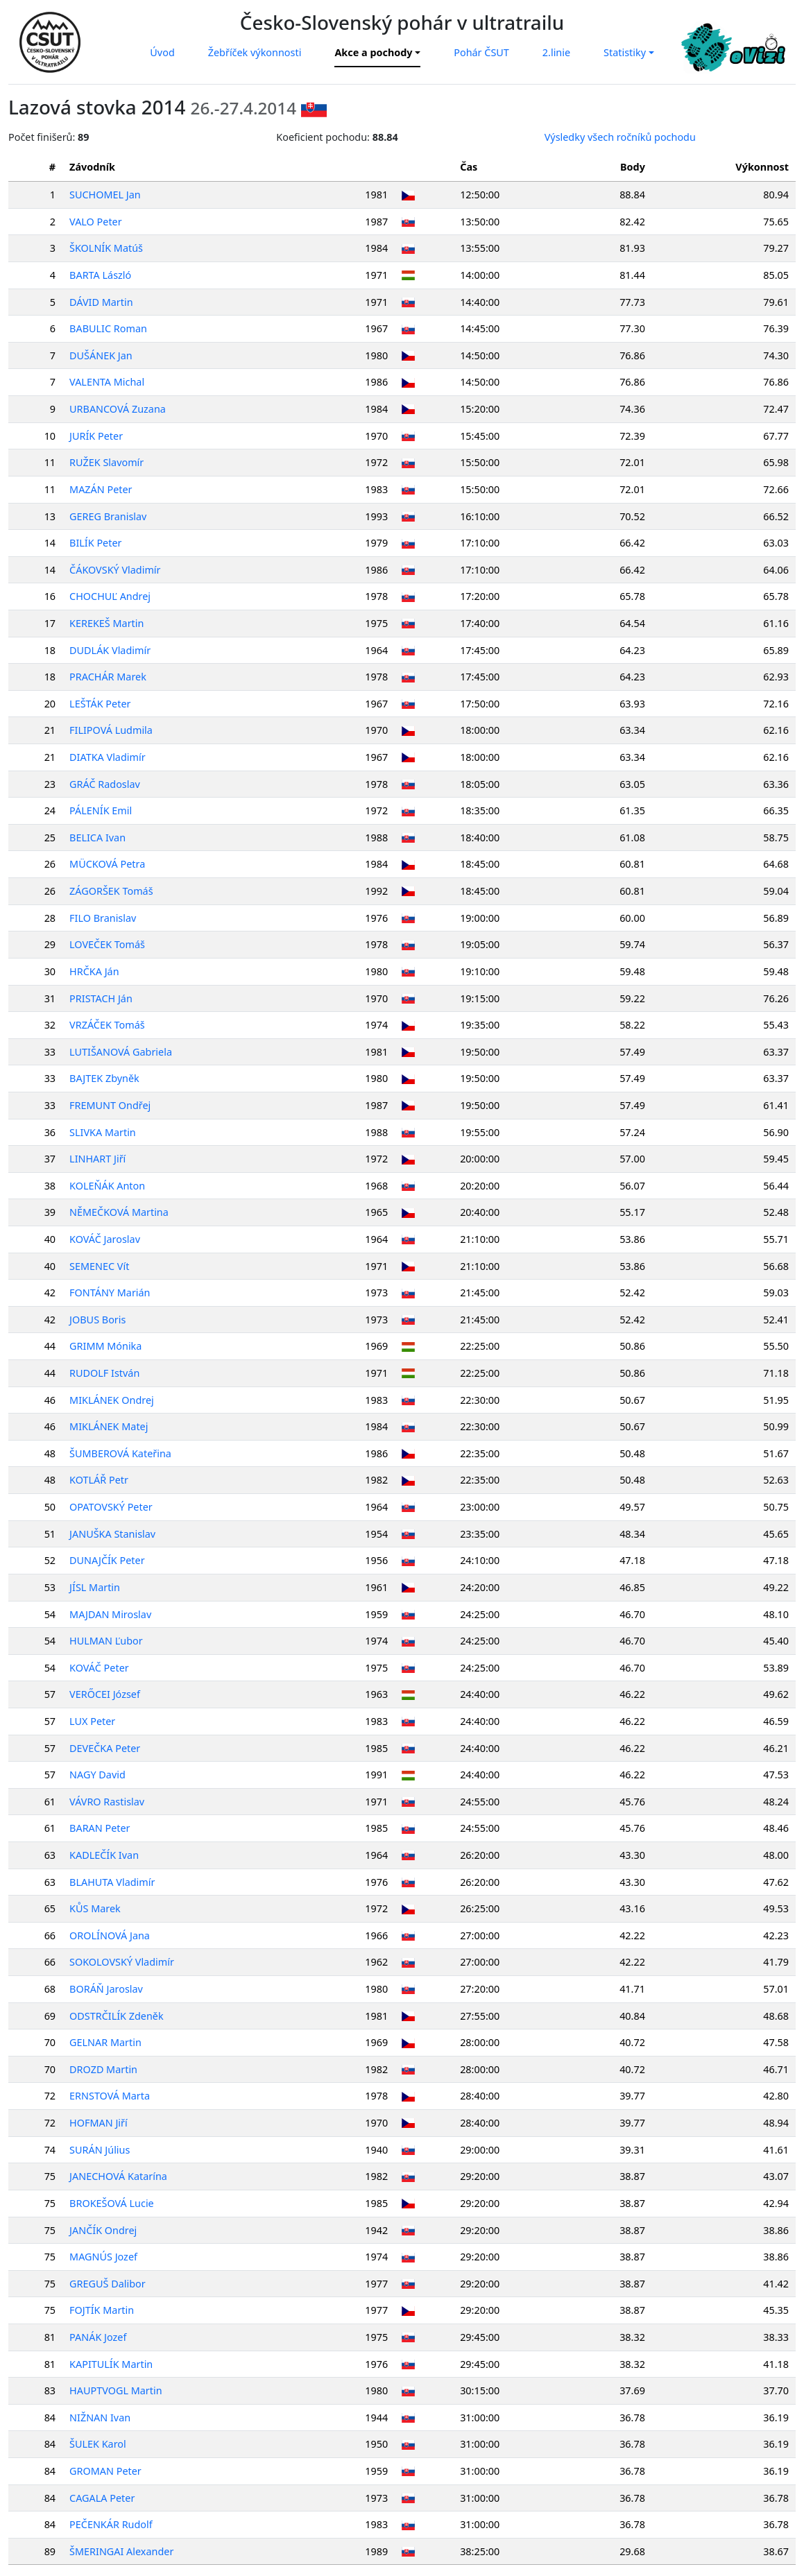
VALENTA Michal (107, 381)
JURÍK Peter (96, 436)
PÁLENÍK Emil (101, 810)
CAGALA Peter (102, 2498)
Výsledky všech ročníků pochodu (620, 137)
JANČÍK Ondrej (103, 2230)
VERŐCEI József (105, 1694)
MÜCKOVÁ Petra (108, 863)
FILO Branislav (103, 918)
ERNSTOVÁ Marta (110, 2095)
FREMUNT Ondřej (110, 1105)
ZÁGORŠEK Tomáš (111, 891)
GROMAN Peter (106, 2471)
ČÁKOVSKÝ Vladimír (115, 569)
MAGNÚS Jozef (104, 2256)
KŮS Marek (95, 1908)
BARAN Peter (100, 1828)
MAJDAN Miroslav (111, 1614)
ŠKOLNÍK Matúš (107, 248)
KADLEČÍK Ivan (104, 1855)
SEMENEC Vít (100, 1266)
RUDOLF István (105, 1373)
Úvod (162, 52)
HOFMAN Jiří (99, 2122)
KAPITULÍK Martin (111, 2364)
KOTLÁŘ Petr (99, 1479)
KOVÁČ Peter (100, 1667)
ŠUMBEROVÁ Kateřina (121, 1453)
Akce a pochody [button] (373, 52)
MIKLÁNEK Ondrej (112, 1400)
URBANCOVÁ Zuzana (118, 408)
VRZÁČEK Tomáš (108, 1024)
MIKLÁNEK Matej (109, 1426)
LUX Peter (93, 1721)
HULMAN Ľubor (107, 1640)
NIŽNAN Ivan (100, 2417)
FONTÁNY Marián (110, 1292)
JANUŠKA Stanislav (113, 1533)
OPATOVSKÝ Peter (111, 1506)
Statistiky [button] (625, 52)
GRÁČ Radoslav (105, 784)
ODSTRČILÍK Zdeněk (117, 2016)
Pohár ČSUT (481, 52)
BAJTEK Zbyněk (105, 1078)
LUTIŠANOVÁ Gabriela (121, 1051)
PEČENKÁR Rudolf (111, 2524)
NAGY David (98, 1774)
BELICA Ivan (98, 837)
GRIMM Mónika (106, 1346)
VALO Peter (96, 221)
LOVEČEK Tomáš (108, 944)
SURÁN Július (100, 2149)
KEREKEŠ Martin (107, 623)
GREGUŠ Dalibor (108, 2283)
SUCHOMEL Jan (106, 194)
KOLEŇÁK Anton (108, 1185)
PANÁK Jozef (98, 2337)
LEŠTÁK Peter (100, 703)
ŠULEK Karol (98, 2443)
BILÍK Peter (96, 542)
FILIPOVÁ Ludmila (111, 730)
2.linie (556, 52)
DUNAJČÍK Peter (108, 1560)
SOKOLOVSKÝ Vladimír (122, 1961)
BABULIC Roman (109, 328)
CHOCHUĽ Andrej (110, 596)
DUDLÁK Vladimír (110, 650)
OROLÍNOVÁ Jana (110, 1935)
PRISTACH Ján (101, 998)
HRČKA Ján (94, 971)
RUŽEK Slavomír (107, 462)
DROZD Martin (104, 2069)
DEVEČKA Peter (105, 1748)
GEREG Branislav (108, 516)
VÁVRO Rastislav (107, 1801)
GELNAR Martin (106, 2042)
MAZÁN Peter (101, 489)
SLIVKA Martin (103, 1132)
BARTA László (101, 275)
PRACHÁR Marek (108, 676)
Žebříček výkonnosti (255, 52)
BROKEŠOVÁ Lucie (112, 2203)
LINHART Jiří (98, 1158)
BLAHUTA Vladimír (112, 1882)
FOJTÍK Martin (102, 2310)
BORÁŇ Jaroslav (107, 1988)
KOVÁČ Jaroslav (105, 1239)
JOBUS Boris (98, 1319)
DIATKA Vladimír (108, 757)
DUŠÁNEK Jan (101, 355)
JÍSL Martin (95, 1587)
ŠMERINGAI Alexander (122, 2551)
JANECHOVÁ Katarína (119, 2176)
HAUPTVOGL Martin (116, 2390)
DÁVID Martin (101, 302)
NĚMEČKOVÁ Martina (119, 1212)
